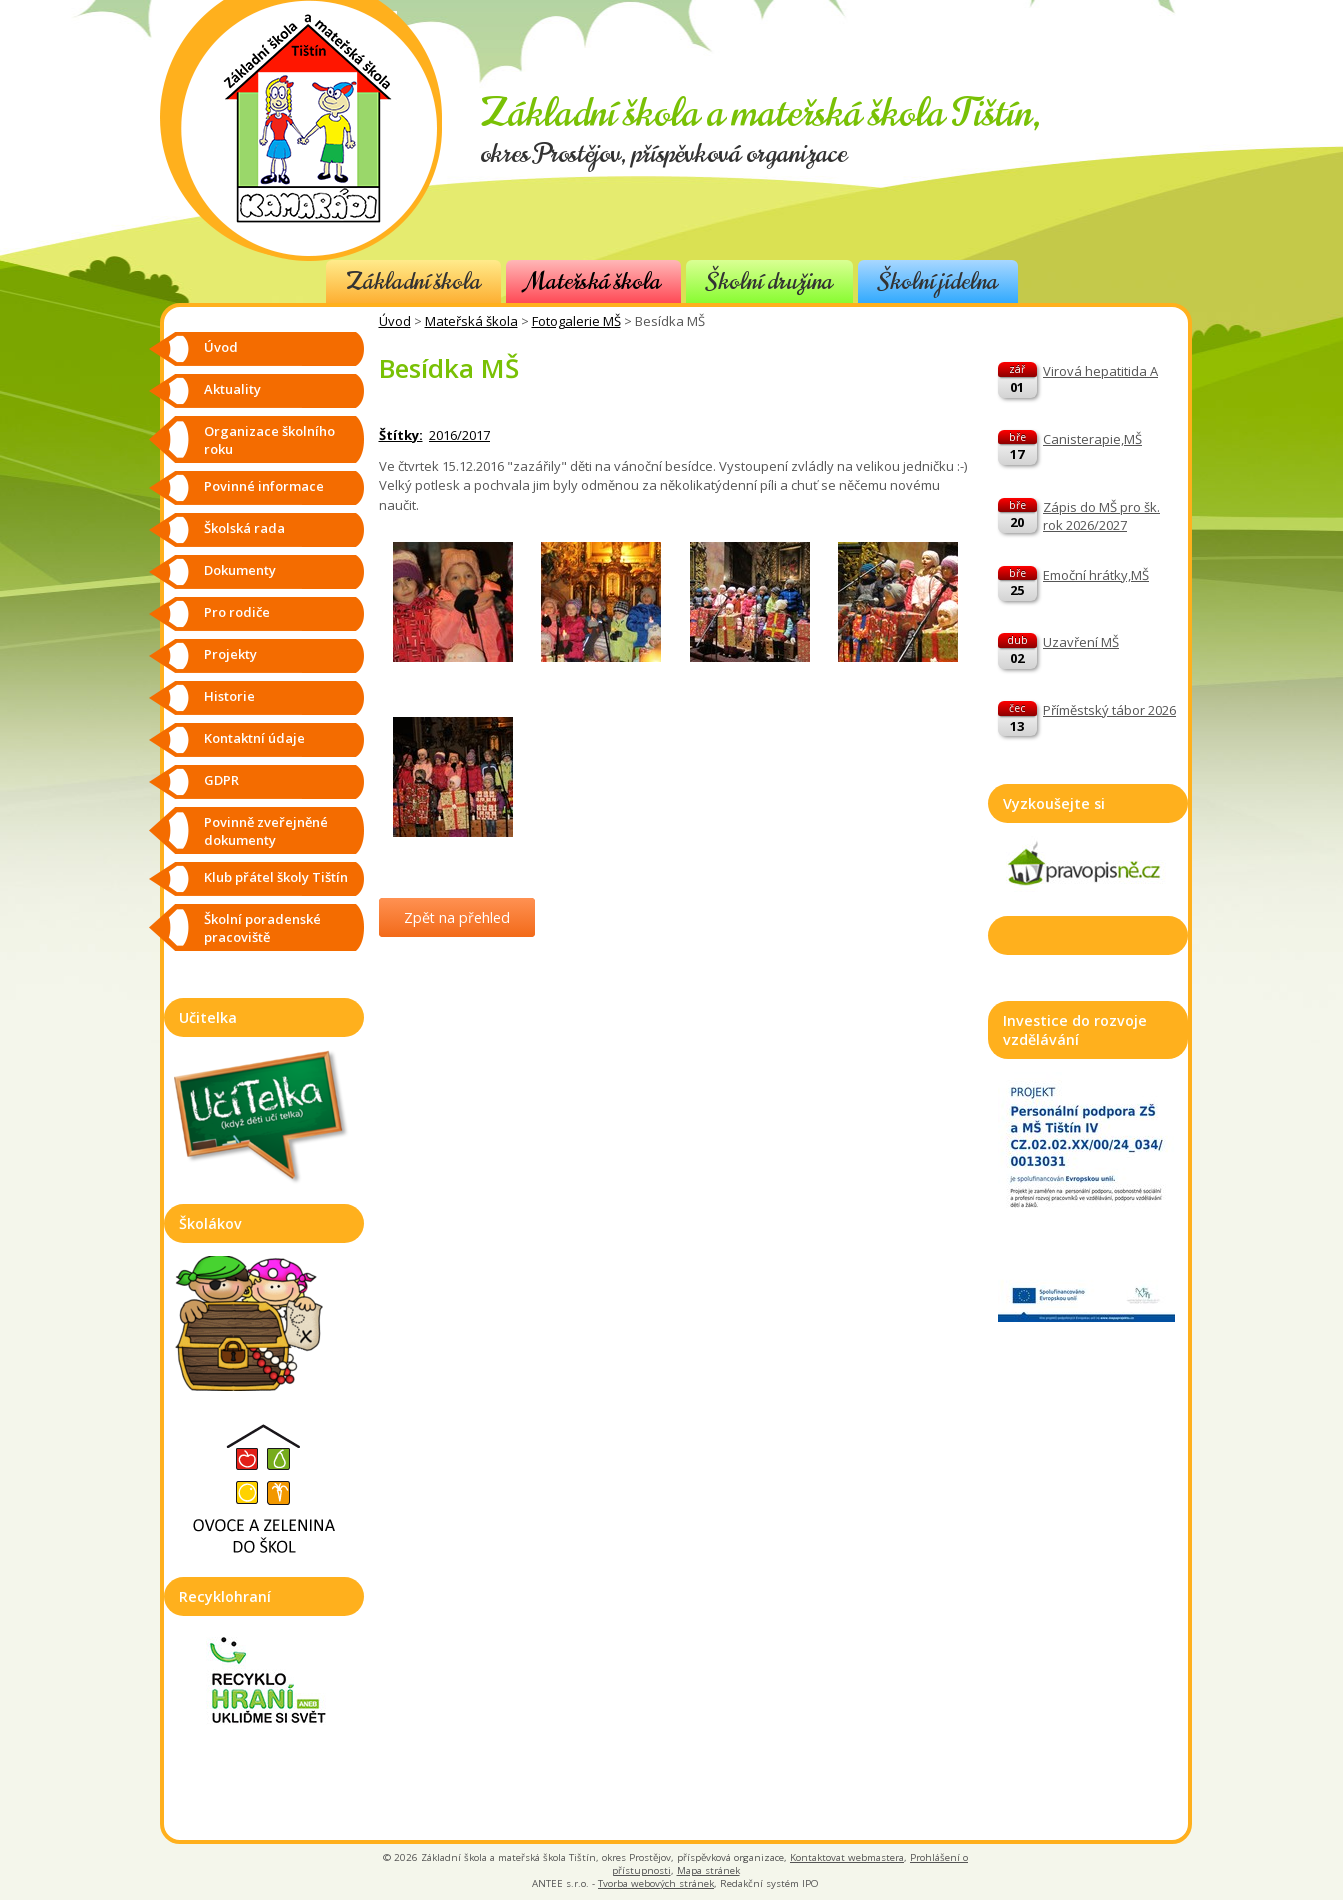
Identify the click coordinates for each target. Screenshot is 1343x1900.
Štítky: (401, 435)
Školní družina (769, 281)
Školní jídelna (938, 281)
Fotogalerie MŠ (576, 321)
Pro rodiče (237, 612)
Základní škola (413, 281)
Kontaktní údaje (254, 738)
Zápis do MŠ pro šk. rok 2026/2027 (1101, 516)
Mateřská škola (593, 281)
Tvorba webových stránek (656, 1883)
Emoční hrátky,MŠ (1096, 575)
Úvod (395, 321)
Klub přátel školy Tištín (276, 877)
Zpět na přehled (457, 917)
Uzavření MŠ (1081, 642)
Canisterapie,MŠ (1092, 439)
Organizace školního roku (269, 440)
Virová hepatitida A (1100, 371)
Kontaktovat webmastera (847, 1857)
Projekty (230, 654)
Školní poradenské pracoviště (262, 928)
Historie (229, 696)
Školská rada (244, 528)
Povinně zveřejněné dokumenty (266, 831)
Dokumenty (240, 570)
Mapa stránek (708, 1870)
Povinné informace (264, 486)
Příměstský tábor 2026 (1109, 710)
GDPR (221, 780)
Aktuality (232, 389)
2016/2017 (459, 435)
